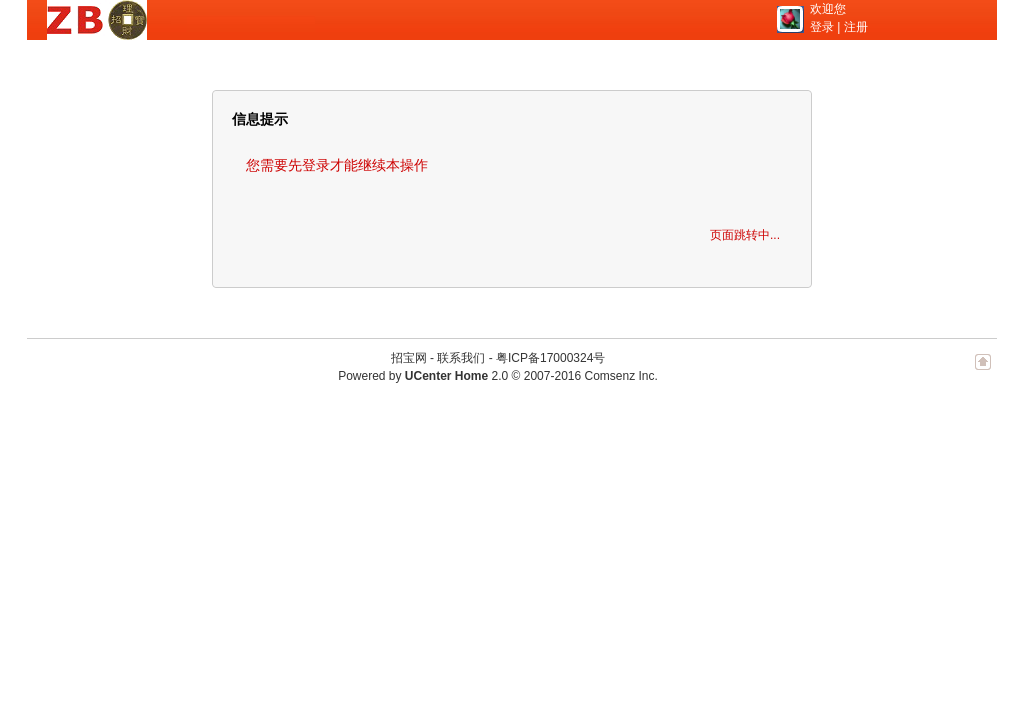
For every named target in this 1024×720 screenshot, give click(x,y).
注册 (856, 27)
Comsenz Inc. (620, 376)
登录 (822, 27)
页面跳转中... (745, 235)
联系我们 (461, 358)
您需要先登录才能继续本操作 (337, 165)
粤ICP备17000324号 (550, 358)
